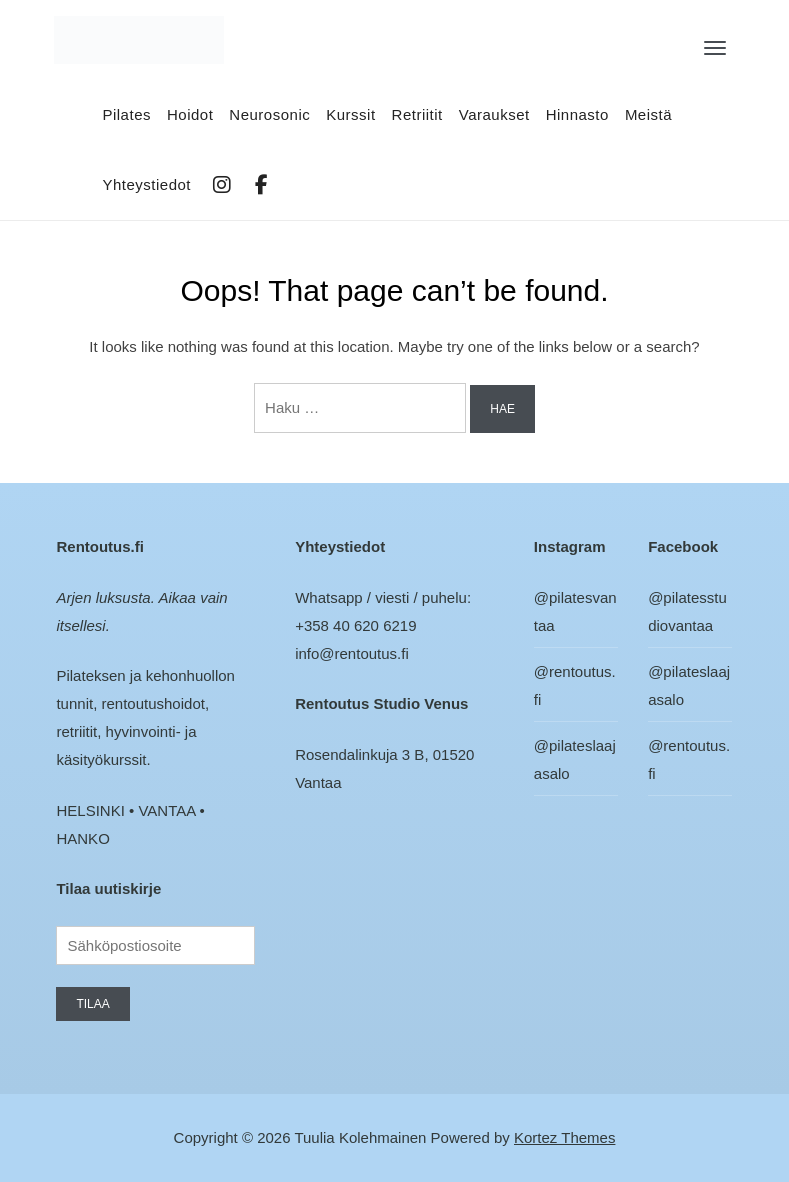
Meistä (648, 114)
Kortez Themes (564, 1137)
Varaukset (494, 114)
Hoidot (190, 114)
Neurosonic (269, 114)
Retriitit (417, 114)
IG (223, 185)
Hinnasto (577, 114)
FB (262, 185)
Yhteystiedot (146, 184)
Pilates (126, 114)
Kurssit (350, 114)
